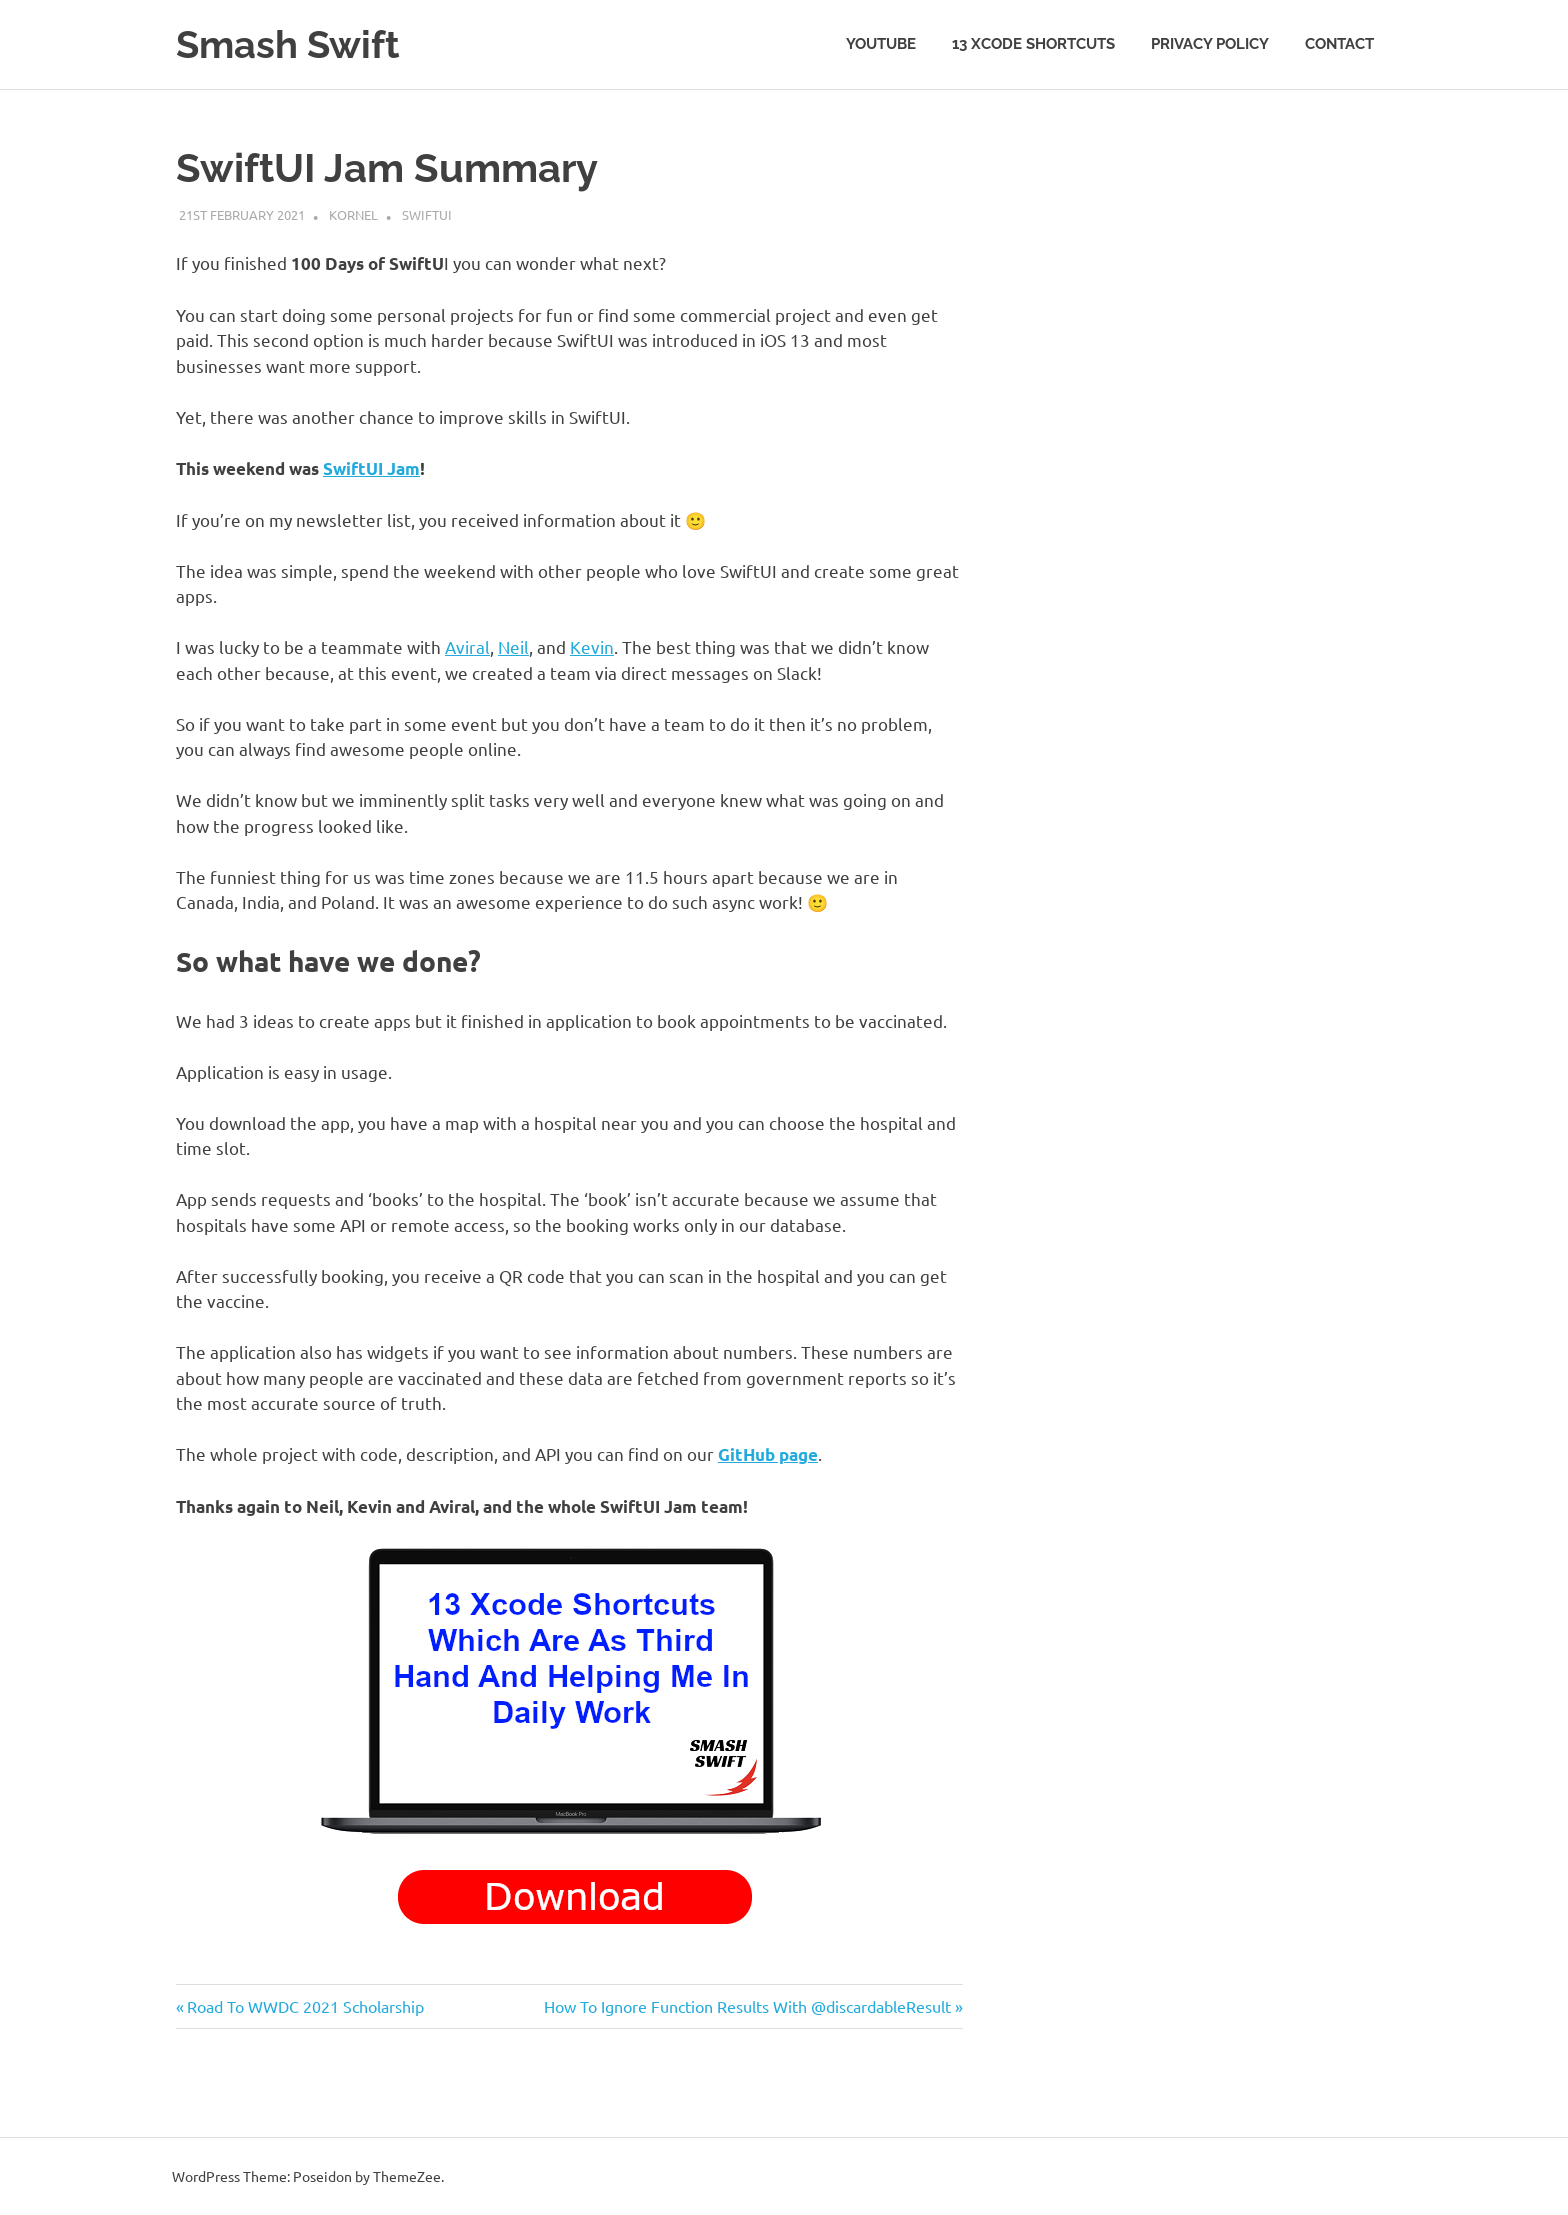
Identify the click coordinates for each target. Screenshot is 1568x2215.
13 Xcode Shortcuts (1033, 44)
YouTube (881, 44)
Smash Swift (288, 44)
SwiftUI (427, 214)
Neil (513, 646)
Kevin (592, 646)
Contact (1339, 44)
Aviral (467, 646)
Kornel (353, 214)
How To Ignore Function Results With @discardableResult (747, 2006)
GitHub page (768, 1454)
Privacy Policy (1210, 44)
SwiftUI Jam (371, 468)
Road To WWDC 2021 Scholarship (305, 2006)
